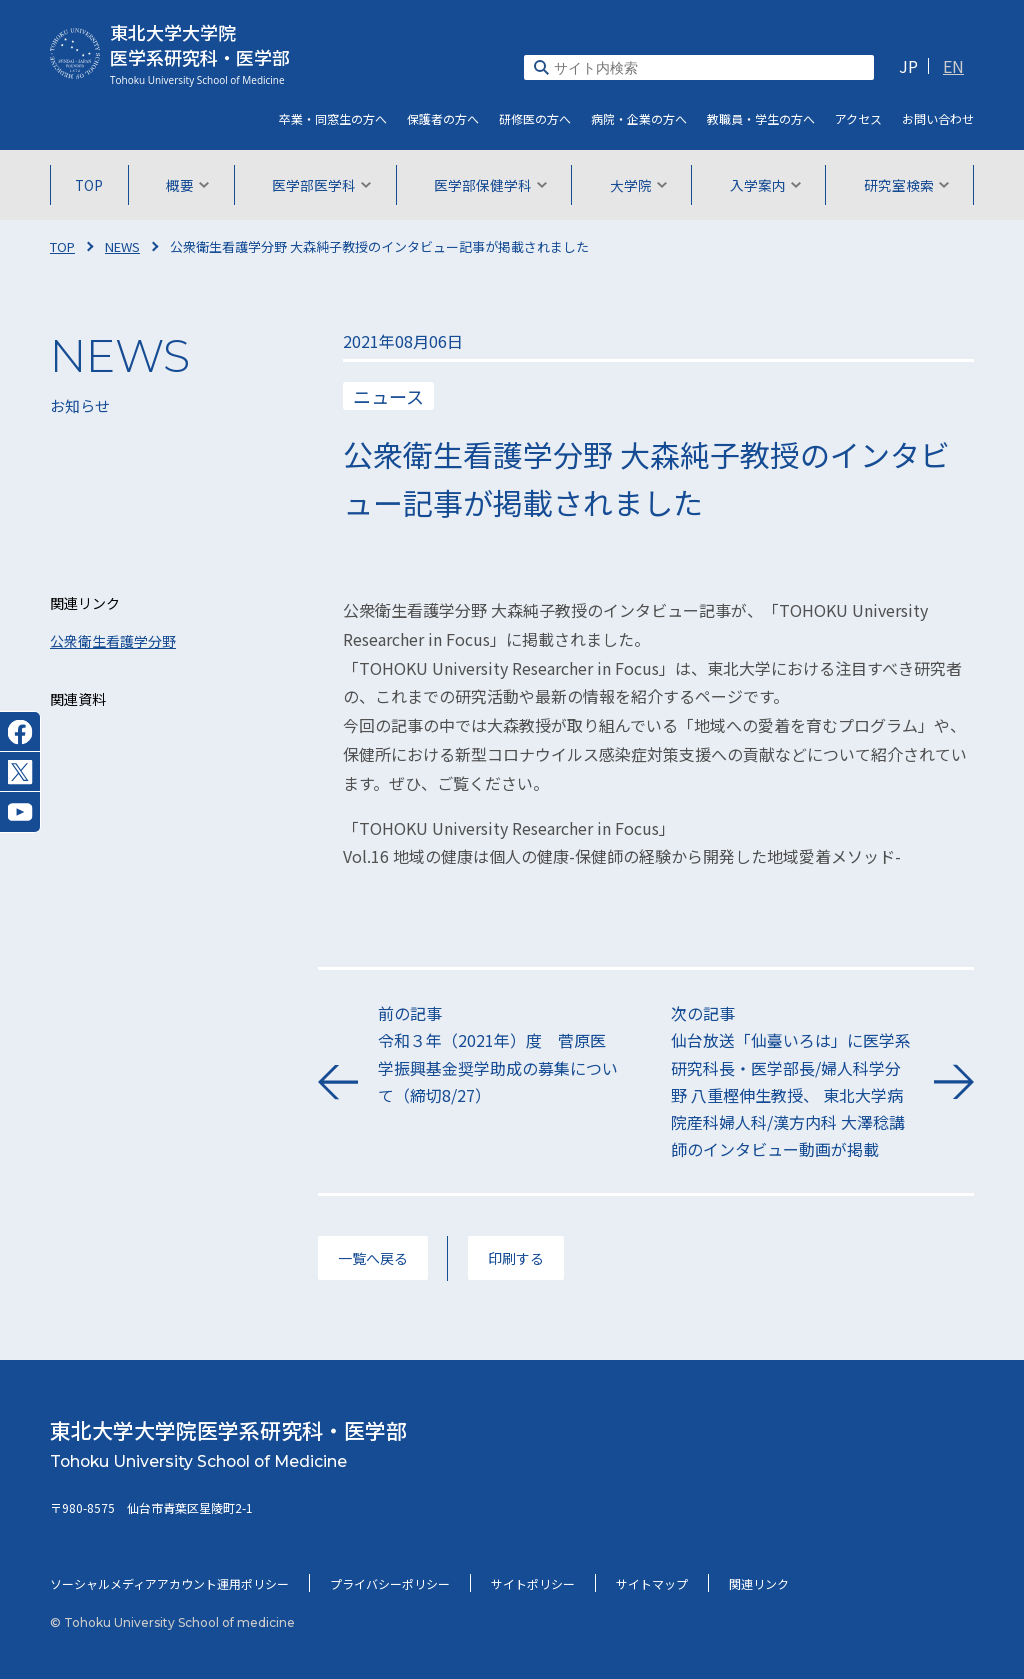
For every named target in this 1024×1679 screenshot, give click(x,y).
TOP (89, 185)
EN (953, 66)
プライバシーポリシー (390, 1583)
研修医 (535, 118)
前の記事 (499, 1055)
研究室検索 (906, 185)
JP (908, 66)
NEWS (122, 246)
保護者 (443, 118)
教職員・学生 (761, 118)
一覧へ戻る (373, 1258)
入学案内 (765, 185)
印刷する (516, 1258)
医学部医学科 (321, 185)
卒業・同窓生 (333, 118)
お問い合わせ (938, 118)
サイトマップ (652, 1583)
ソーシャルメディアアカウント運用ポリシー (169, 1583)
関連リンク (759, 1583)
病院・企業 (639, 118)
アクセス (858, 118)
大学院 (638, 185)
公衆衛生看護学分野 (113, 641)
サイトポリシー (533, 1583)
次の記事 (792, 1082)
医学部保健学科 (490, 185)
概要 (187, 185)
